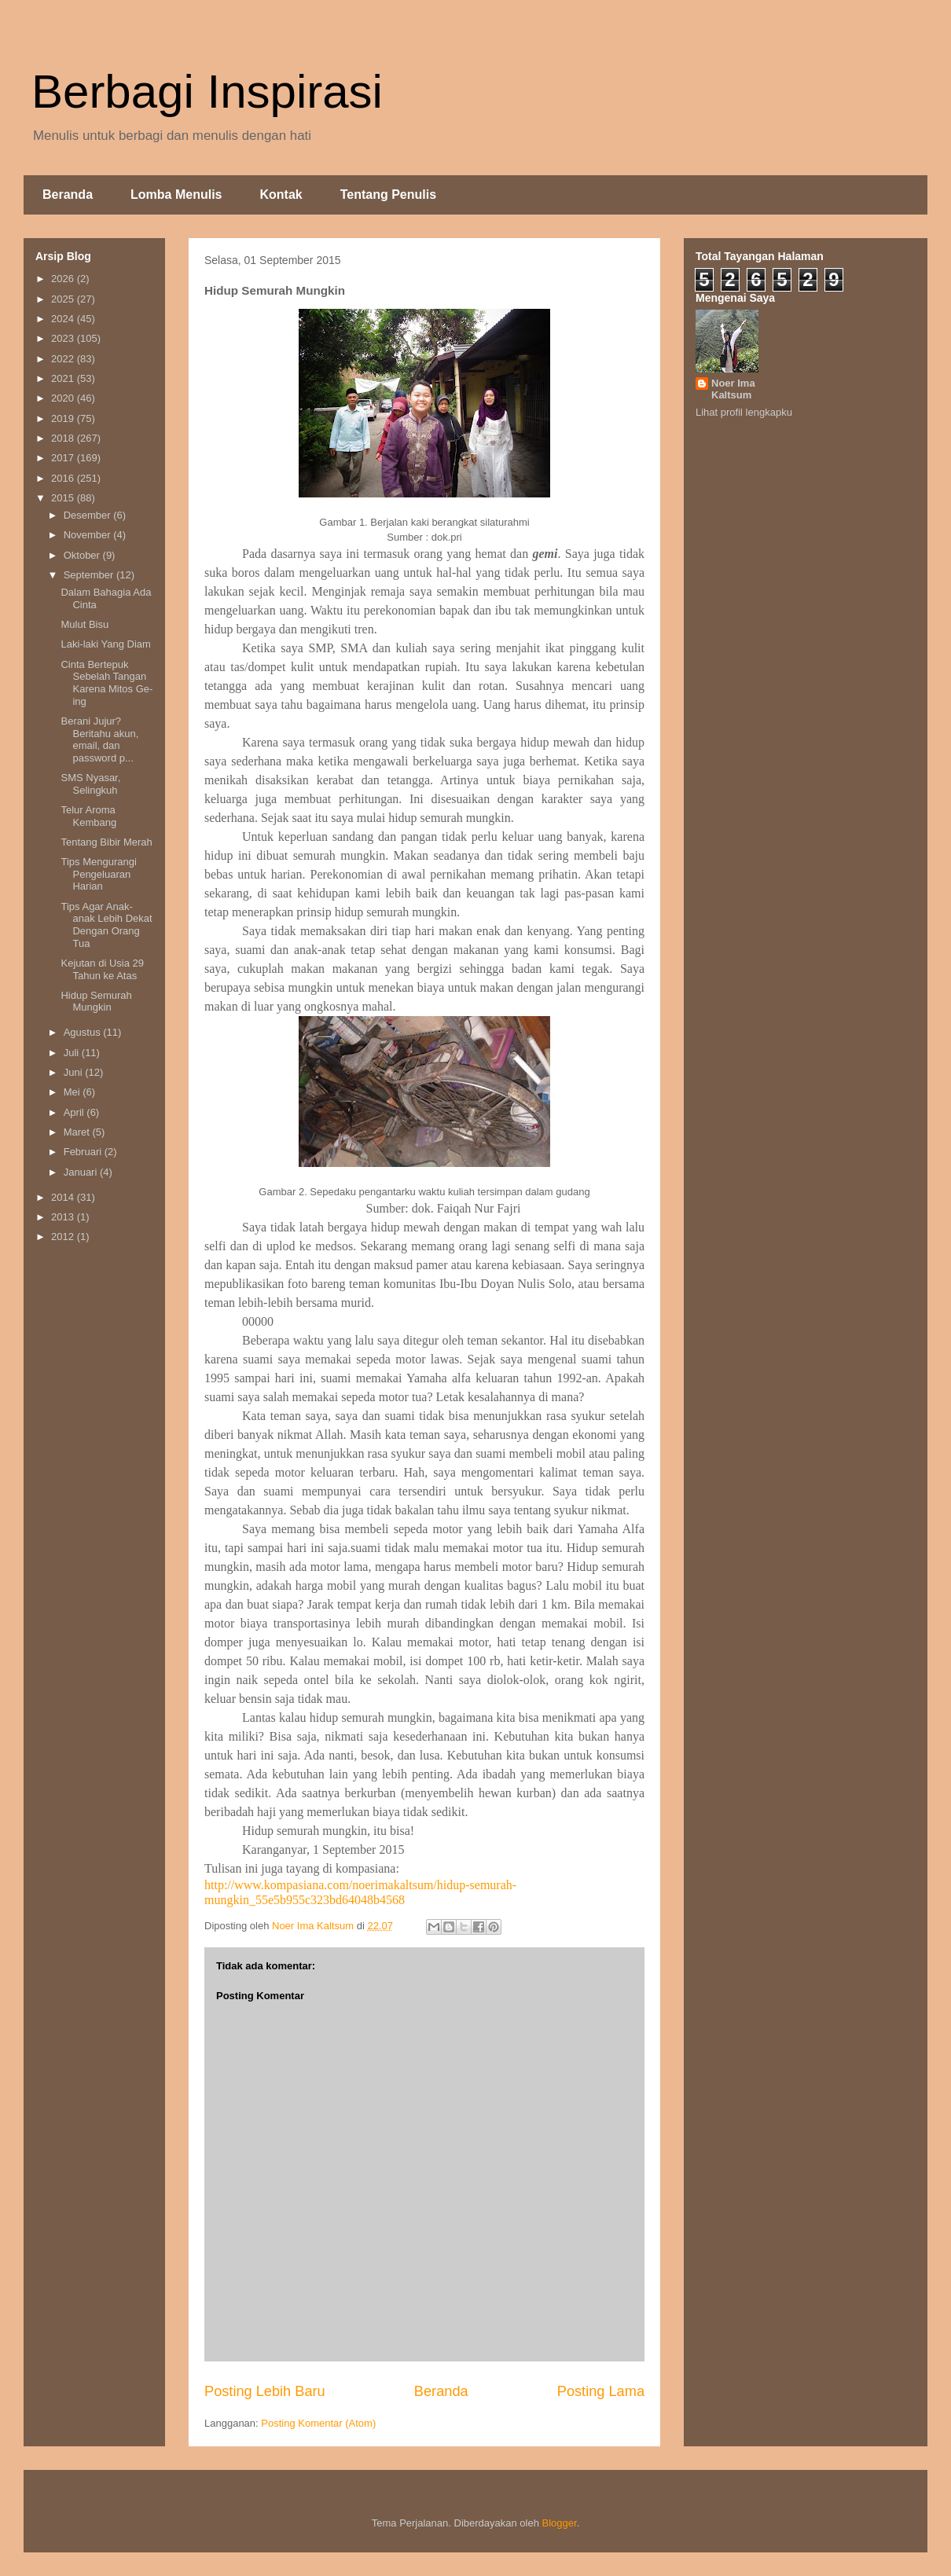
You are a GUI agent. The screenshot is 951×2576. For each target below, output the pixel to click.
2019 (64, 418)
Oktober (83, 555)
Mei (73, 1092)
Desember (89, 515)
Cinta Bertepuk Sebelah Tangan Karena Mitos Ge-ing (106, 683)
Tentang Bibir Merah (106, 842)
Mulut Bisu (84, 624)
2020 (64, 398)
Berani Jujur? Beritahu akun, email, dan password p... (99, 739)
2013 (64, 1217)
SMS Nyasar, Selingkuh (90, 784)
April (75, 1112)
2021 (64, 378)
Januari (82, 1172)
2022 (64, 359)
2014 (64, 1197)
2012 (64, 1236)
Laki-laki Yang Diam (105, 644)
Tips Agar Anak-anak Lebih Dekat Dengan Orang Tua (106, 925)
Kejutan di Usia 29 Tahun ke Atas (102, 969)
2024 (64, 319)
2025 (64, 299)
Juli (73, 1053)
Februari (84, 1152)
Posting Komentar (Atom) (318, 2423)
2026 (64, 278)
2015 (64, 498)
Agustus (84, 1032)
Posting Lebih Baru (264, 2391)
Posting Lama (600, 2391)
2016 (64, 478)
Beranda (67, 194)
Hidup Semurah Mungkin (96, 1001)
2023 (64, 338)
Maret (78, 1132)
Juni (74, 1072)
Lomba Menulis (176, 194)
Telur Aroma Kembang (88, 816)
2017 (64, 458)
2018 (64, 438)
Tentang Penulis (388, 194)
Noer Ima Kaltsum (733, 389)
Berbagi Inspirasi (207, 91)
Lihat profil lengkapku (744, 412)
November (89, 535)
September (90, 575)
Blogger (559, 2523)
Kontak (280, 194)
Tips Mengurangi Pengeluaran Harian (98, 874)
